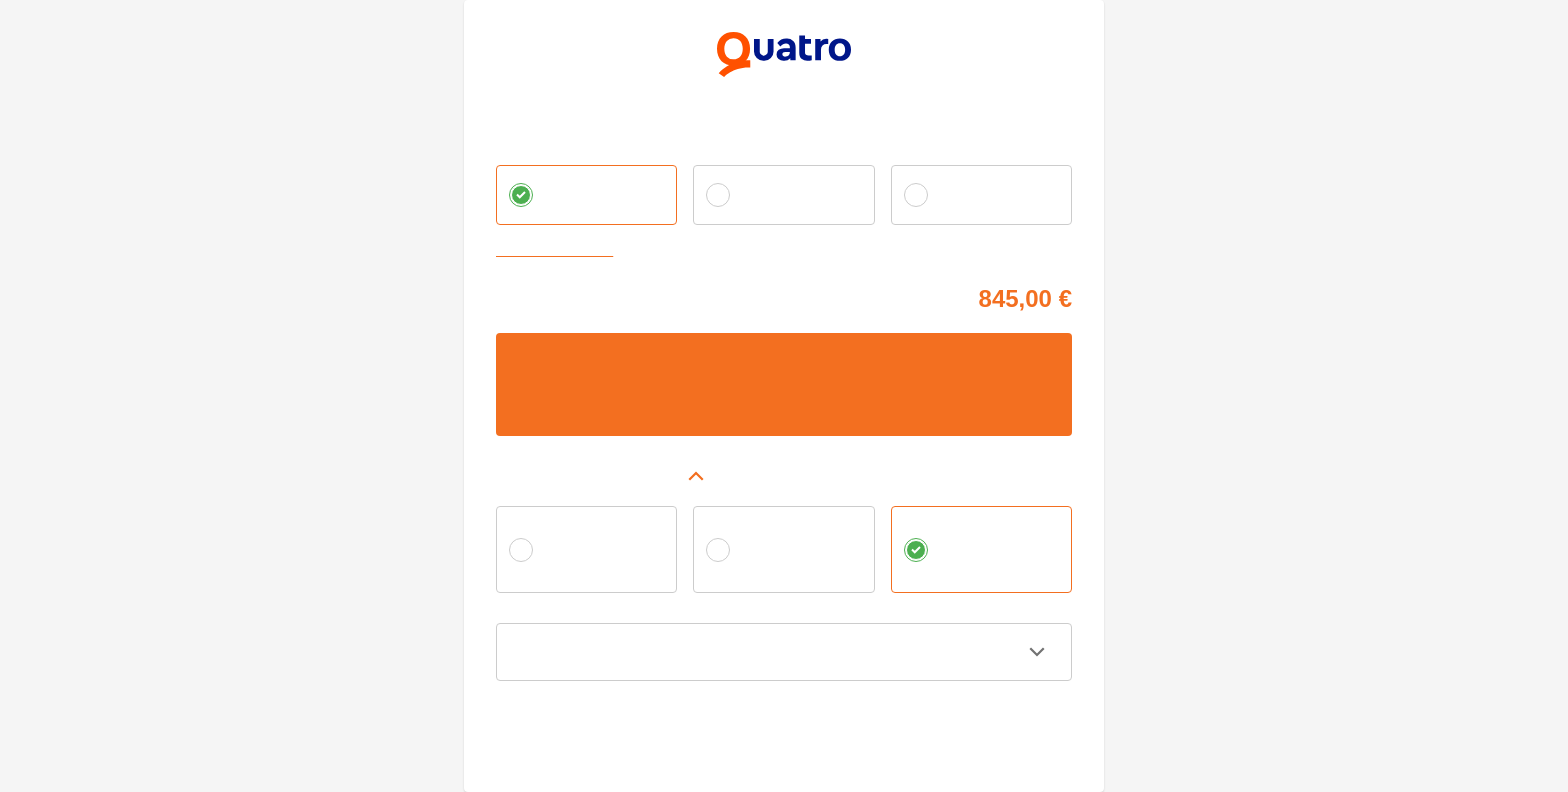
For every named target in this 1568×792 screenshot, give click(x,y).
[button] (784, 476)
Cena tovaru (531, 295)
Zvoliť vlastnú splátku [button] (559, 251)
